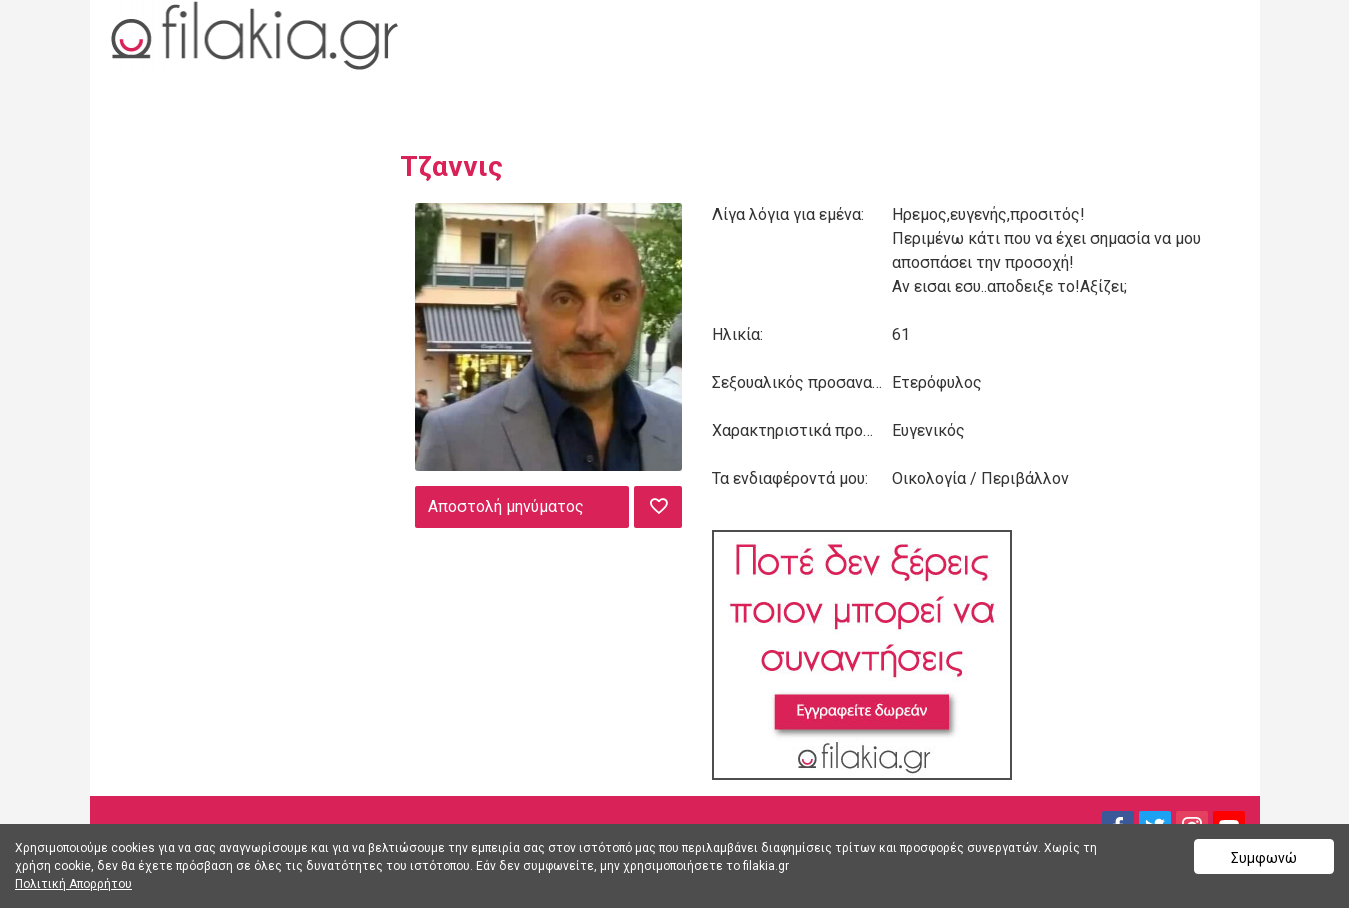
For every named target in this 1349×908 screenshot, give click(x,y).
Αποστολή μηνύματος (506, 506)
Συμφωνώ (1264, 858)
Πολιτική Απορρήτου (73, 884)
